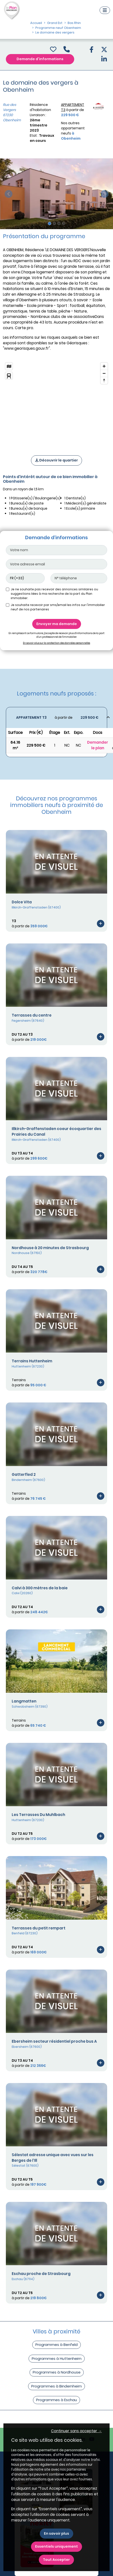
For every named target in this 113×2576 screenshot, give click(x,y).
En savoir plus (56, 2533)
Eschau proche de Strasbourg (41, 2273)
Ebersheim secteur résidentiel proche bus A (54, 2041)
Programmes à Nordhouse (57, 2372)
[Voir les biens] (56, 718)
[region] (56, 402)
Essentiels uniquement (56, 2546)
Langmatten (24, 1701)
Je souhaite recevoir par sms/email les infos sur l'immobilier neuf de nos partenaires (58, 607)
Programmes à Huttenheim (57, 2358)
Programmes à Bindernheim (56, 2386)
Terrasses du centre (31, 1015)
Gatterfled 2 (24, 1474)
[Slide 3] (59, 223)
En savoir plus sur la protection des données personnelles (56, 643)
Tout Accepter (56, 2559)
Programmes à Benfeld (56, 2344)
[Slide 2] (54, 223)
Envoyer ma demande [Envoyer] (56, 623)
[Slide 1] (49, 223)
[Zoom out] (104, 373)
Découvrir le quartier (56, 460)
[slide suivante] (104, 193)
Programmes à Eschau (56, 2399)
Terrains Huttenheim (32, 1361)
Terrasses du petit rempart (38, 1928)
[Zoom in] (104, 366)
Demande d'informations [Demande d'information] (40, 58)
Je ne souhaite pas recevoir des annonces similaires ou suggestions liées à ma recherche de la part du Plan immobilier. (54, 593)
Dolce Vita (22, 902)
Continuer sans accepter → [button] (76, 2430)
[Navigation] (105, 10)
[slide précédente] (8, 193)
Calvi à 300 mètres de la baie (40, 1587)
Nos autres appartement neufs (73, 131)
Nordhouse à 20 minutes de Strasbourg (50, 1247)
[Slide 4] (63, 223)
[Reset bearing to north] (104, 380)
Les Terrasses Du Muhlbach (38, 1814)
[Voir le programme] (100, 923)
